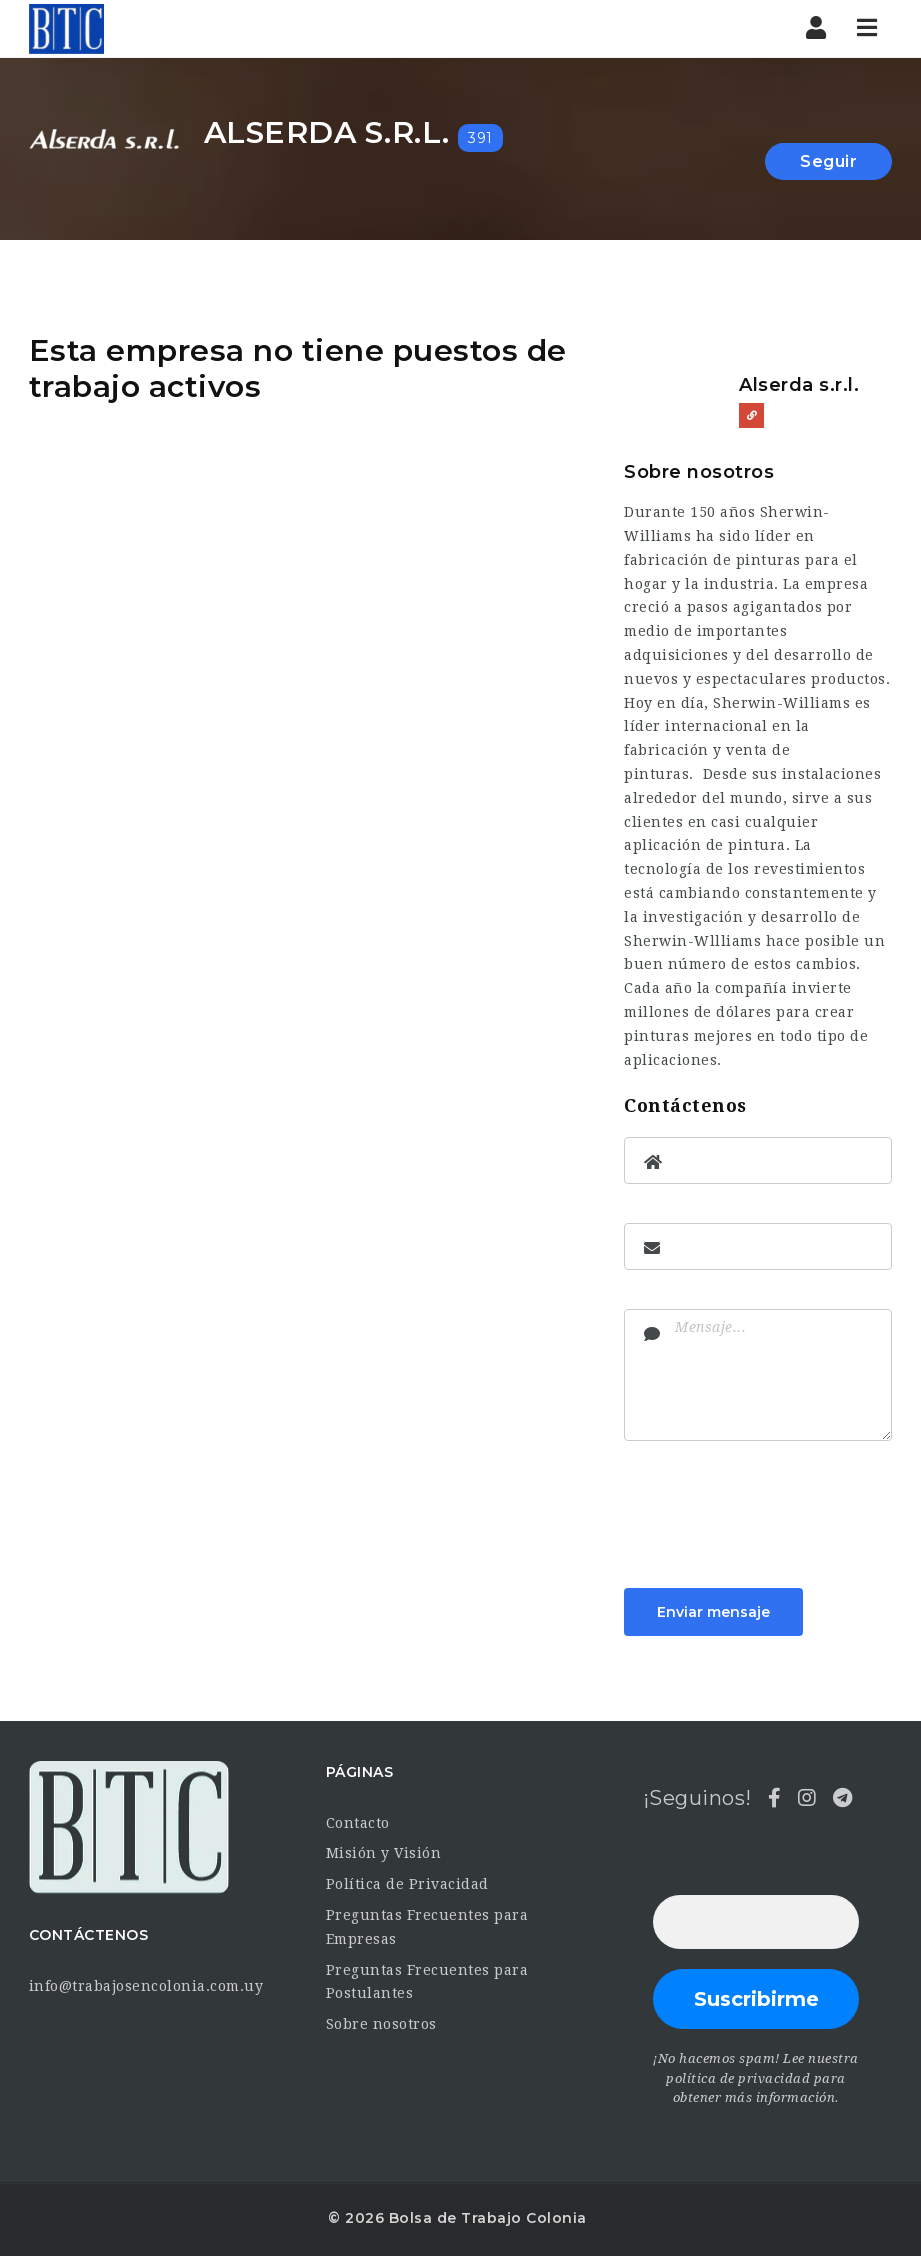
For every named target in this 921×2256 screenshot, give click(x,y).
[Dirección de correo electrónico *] (756, 1922)
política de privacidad (738, 2078)
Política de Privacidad (407, 1884)
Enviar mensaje (713, 1612)
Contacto (358, 1823)
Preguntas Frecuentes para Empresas (427, 1927)
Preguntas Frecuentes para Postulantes (427, 1982)
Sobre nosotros (381, 2024)
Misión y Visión (384, 1853)
